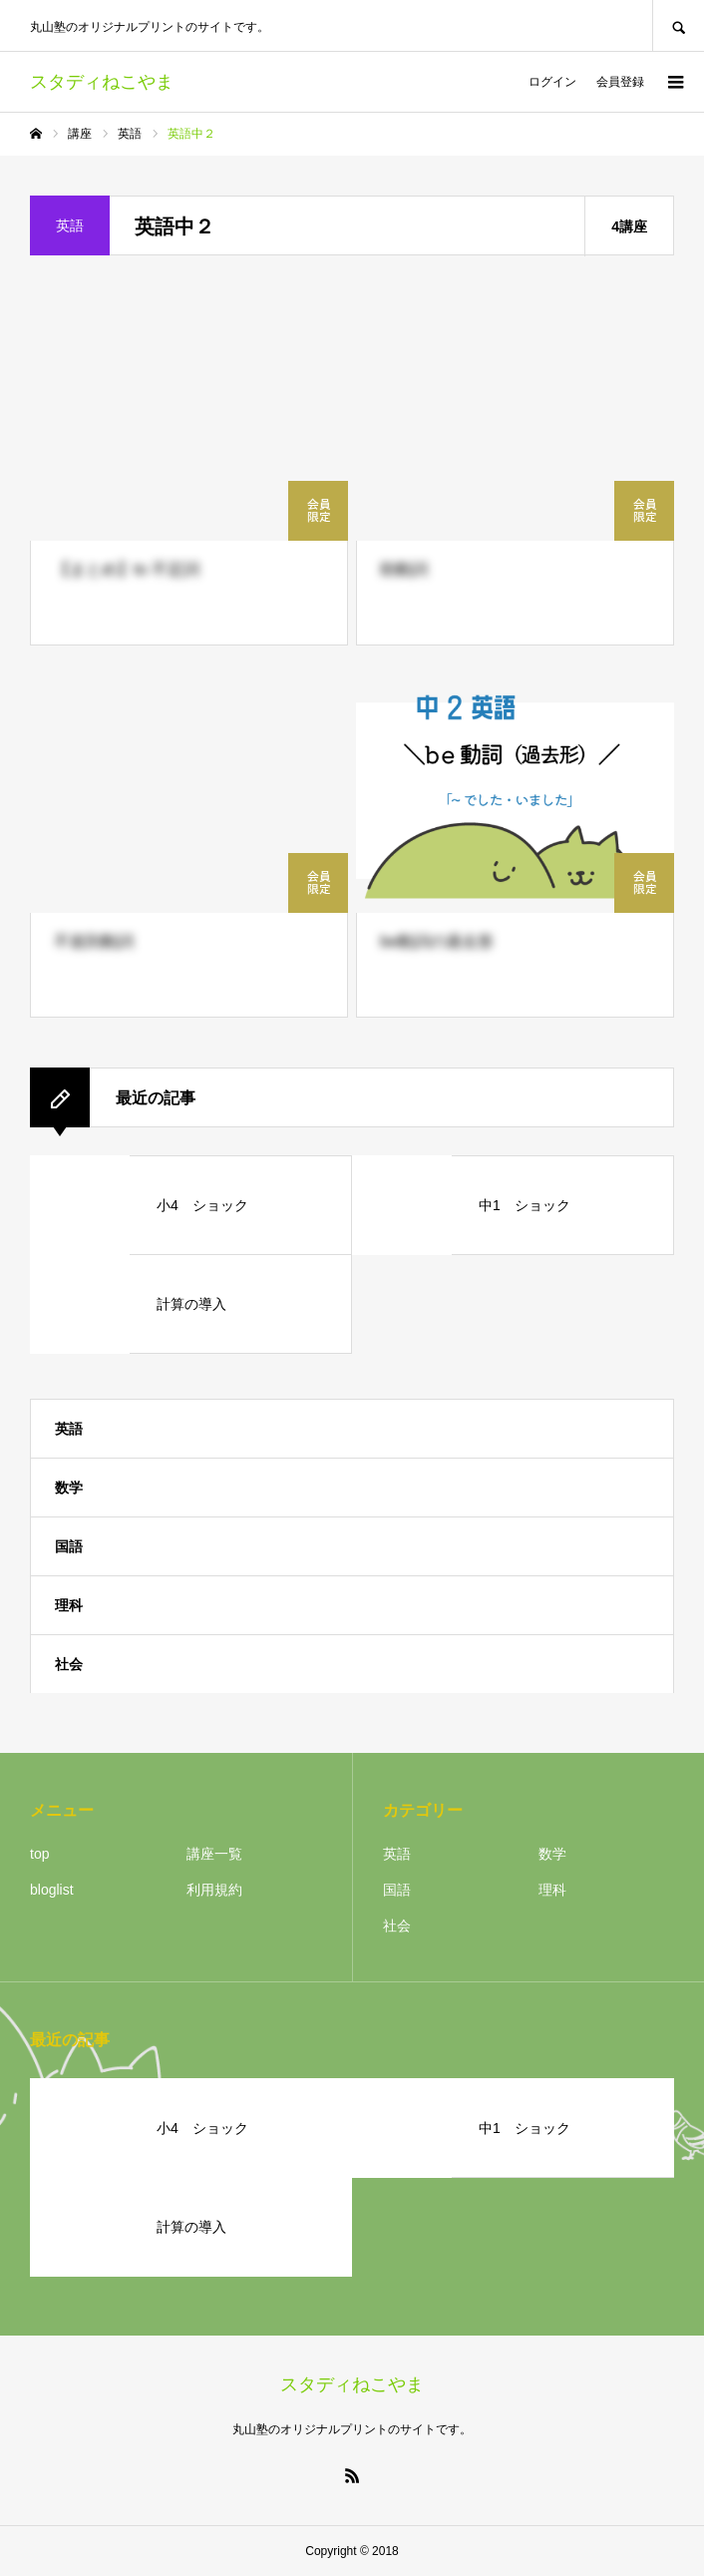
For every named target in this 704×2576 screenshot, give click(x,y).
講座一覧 (214, 1854)
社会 (69, 1664)
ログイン (552, 82)
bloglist (52, 1890)
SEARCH (678, 25)
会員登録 (620, 82)
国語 (69, 1546)
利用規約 (214, 1890)
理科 (69, 1605)
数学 (69, 1488)
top (39, 1854)
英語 (69, 1429)
